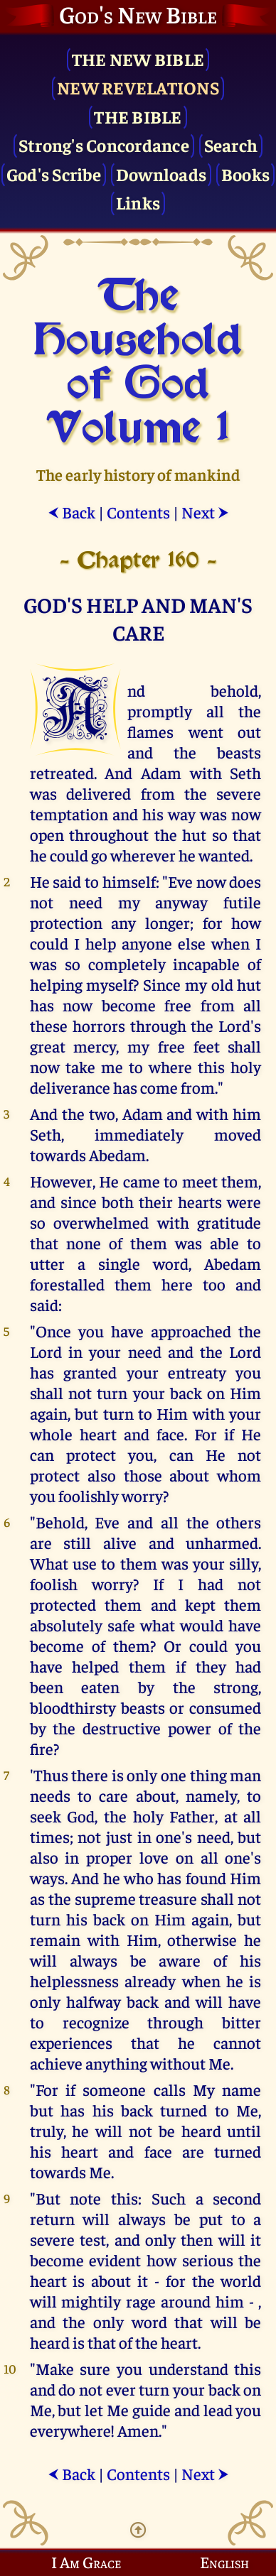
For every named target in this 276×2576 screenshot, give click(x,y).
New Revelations (138, 87)
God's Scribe (53, 174)
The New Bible (138, 59)
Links (138, 202)
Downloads (161, 174)
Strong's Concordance (103, 145)
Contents (138, 511)
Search (231, 145)
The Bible (137, 116)
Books (245, 174)
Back (71, 511)
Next (205, 511)
